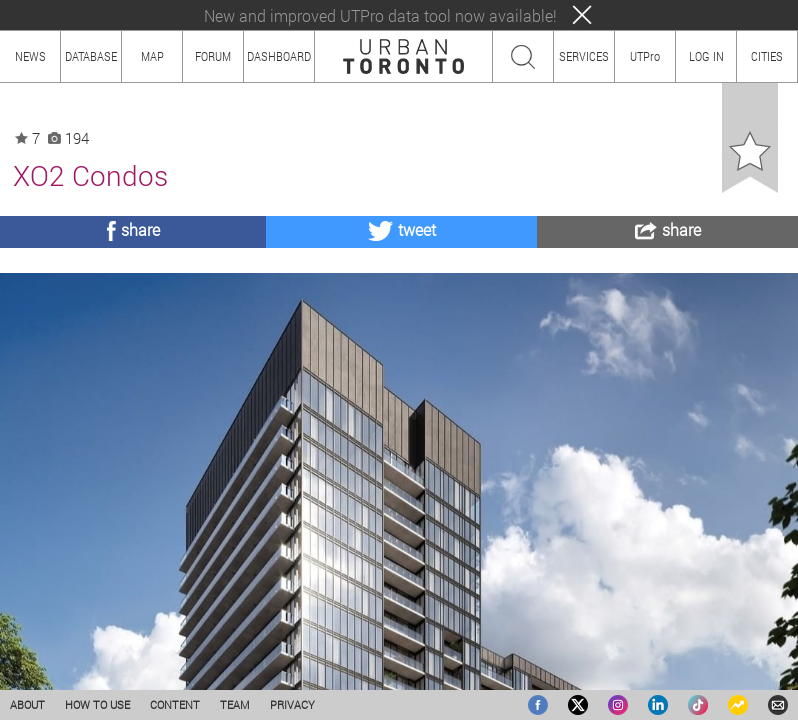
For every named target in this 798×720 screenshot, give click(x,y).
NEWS (30, 56)
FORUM (213, 56)
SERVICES (584, 56)
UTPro (645, 56)
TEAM (235, 704)
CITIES (767, 56)
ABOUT (27, 704)
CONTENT (175, 704)
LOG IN (706, 56)
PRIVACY (292, 704)
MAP (152, 56)
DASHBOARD (279, 56)
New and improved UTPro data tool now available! (380, 15)
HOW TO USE (97, 704)
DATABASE (91, 56)
